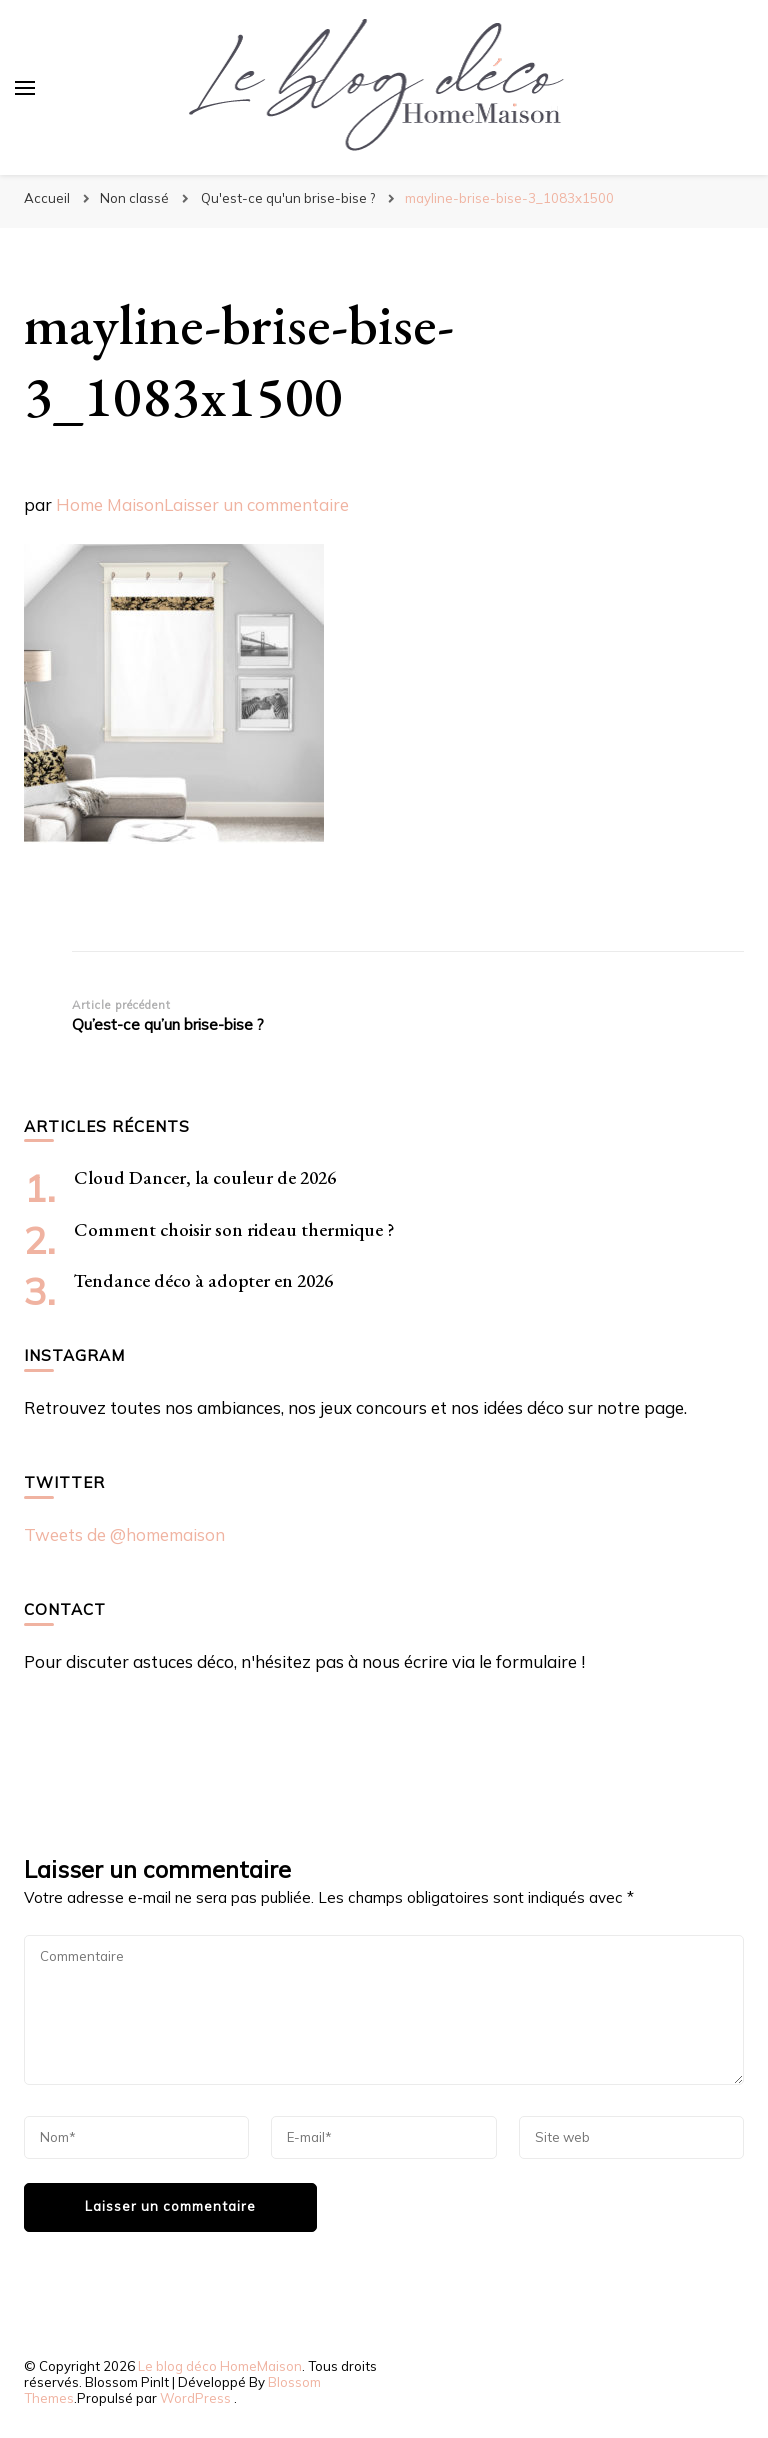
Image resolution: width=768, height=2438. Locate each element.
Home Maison (110, 504)
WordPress (195, 2398)
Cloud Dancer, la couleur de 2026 (205, 1177)
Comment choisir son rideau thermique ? (234, 1229)
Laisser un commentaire (256, 504)
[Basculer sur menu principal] (25, 88)
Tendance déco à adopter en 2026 (203, 1280)
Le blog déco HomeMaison (220, 2366)
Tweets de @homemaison (124, 1534)
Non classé (134, 198)
